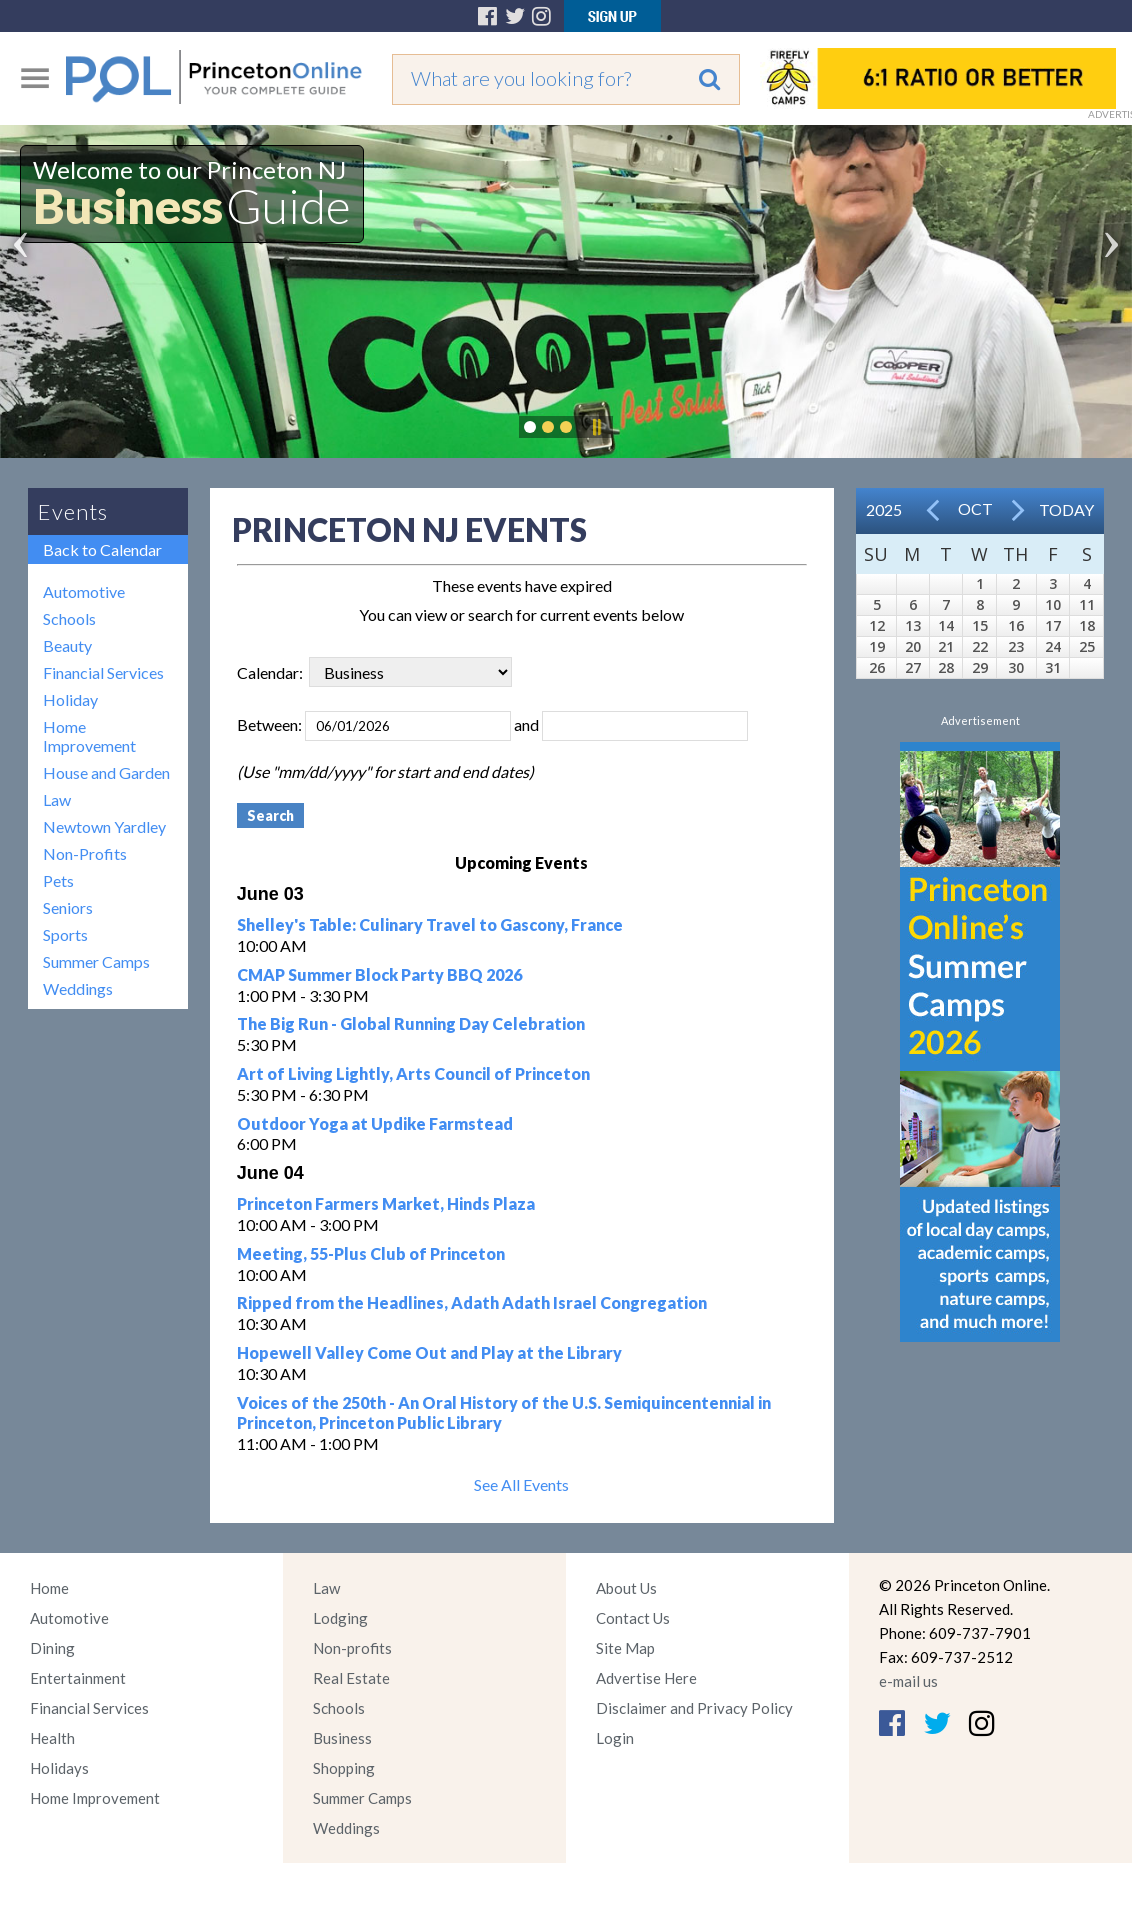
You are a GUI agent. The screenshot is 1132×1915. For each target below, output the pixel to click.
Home (49, 1588)
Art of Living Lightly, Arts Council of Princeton (413, 1073)
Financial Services (103, 672)
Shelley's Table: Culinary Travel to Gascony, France (430, 924)
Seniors (68, 907)
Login (615, 1738)
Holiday (70, 699)
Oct (975, 508)
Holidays (59, 1768)
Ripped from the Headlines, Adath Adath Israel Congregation (472, 1302)
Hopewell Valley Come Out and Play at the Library (429, 1352)
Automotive (84, 591)
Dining (52, 1648)
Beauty (67, 645)
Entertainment (78, 1678)
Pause (596, 427)
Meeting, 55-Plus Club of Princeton (371, 1253)
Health (52, 1738)
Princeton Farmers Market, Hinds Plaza (386, 1203)
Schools (69, 618)
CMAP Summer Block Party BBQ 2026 (379, 974)
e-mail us (908, 1681)
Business (342, 1738)
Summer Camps (96, 961)
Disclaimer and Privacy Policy (694, 1708)
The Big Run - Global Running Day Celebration (411, 1023)
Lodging (340, 1618)
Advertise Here (646, 1678)
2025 (884, 509)
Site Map (625, 1648)
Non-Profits (85, 853)
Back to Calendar (102, 549)
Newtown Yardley (104, 826)
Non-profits (352, 1648)
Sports (65, 934)
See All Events (521, 1484)
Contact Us (633, 1618)
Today (1066, 509)
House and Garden (106, 772)
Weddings (78, 988)
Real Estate (351, 1678)
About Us (626, 1588)
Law (57, 799)
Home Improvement (89, 736)
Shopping (344, 1768)
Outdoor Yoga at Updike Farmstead (375, 1123)
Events (73, 511)
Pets (58, 880)
